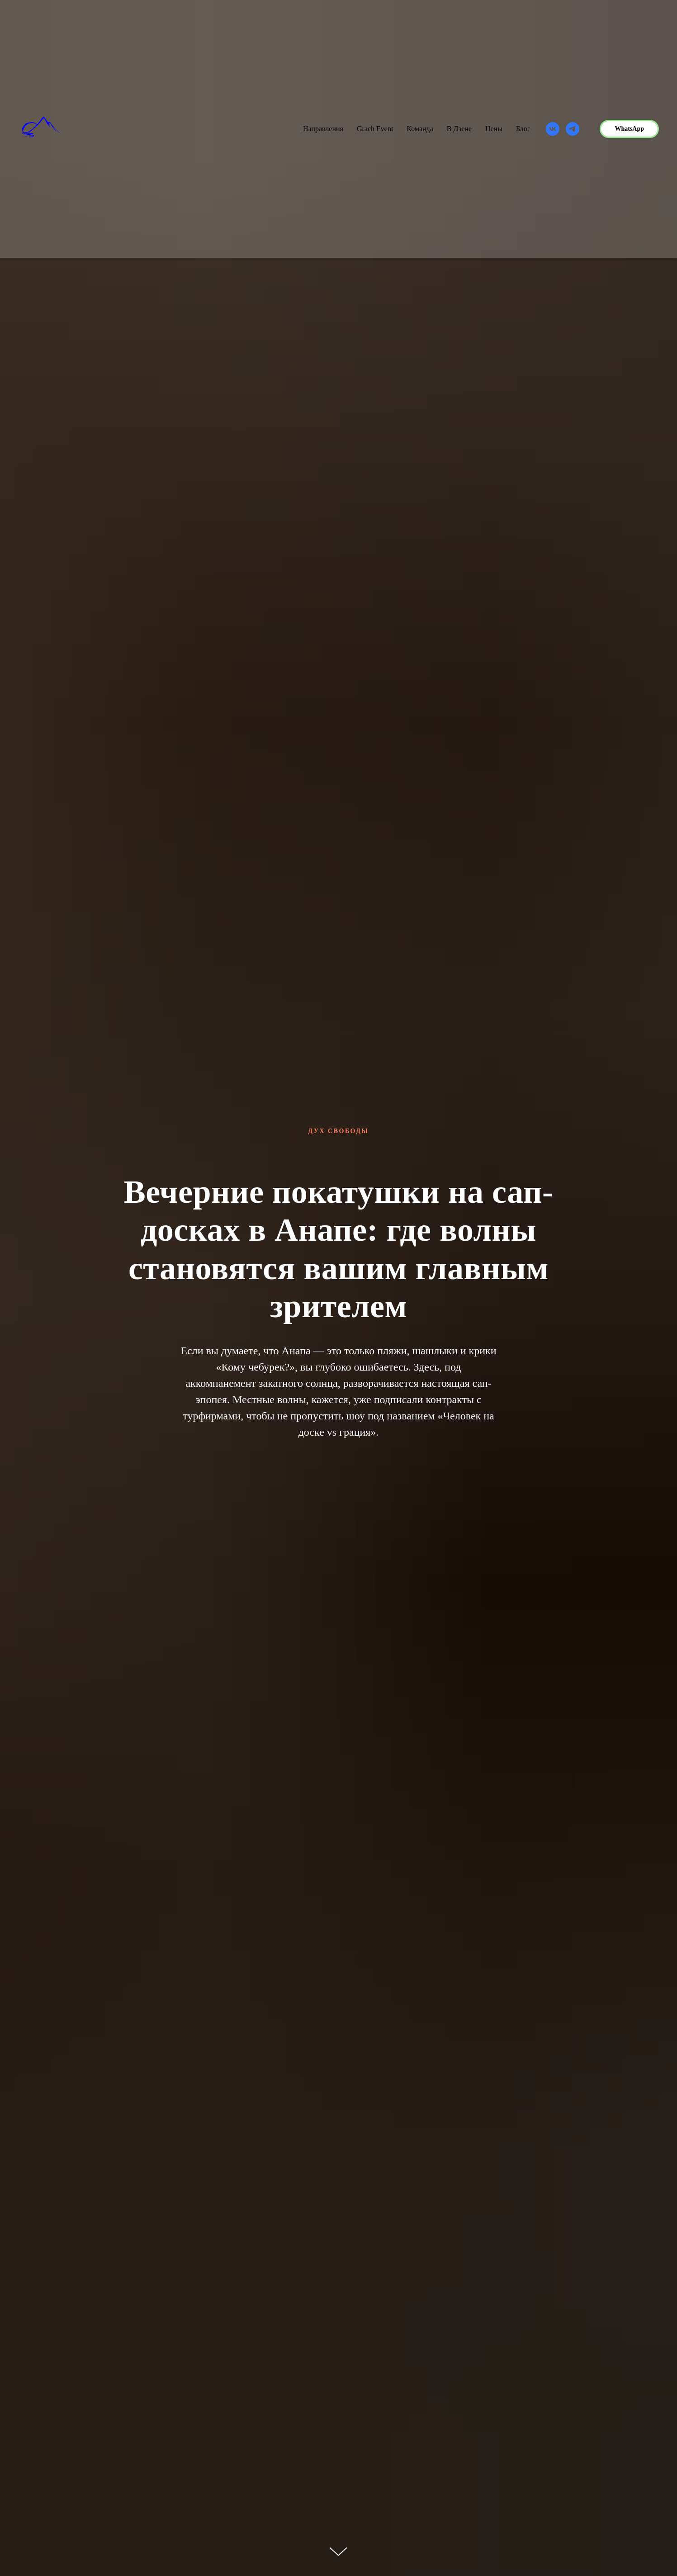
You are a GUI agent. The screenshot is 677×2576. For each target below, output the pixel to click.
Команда (420, 129)
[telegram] (572, 129)
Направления (323, 129)
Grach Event (375, 129)
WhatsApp (629, 128)
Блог (523, 129)
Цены (493, 129)
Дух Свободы (338, 1131)
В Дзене (459, 129)
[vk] (552, 129)
